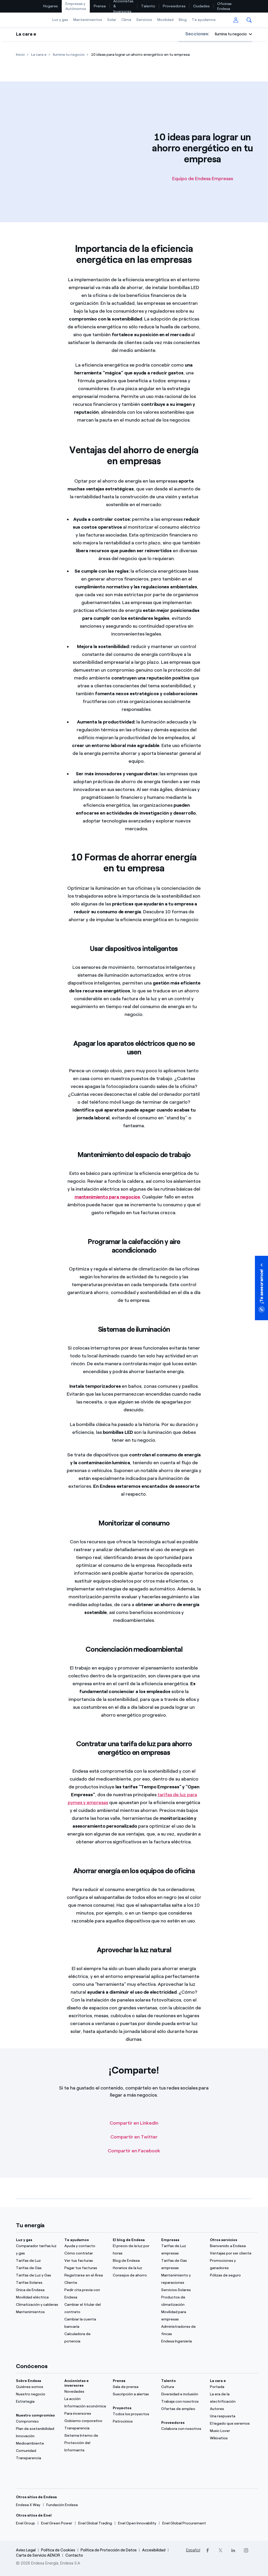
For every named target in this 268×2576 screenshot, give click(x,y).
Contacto (74, 2555)
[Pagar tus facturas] (85, 2268)
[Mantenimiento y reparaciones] (182, 2279)
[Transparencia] (37, 2458)
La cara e (26, 34)
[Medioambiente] (37, 2443)
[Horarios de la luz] (134, 2268)
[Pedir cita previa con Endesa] (85, 2293)
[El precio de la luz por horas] (134, 2249)
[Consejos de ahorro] (134, 2275)
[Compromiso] (37, 2421)
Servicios (144, 20)
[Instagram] (246, 2550)
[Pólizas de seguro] (231, 2275)
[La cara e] (39, 54)
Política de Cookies (58, 2550)
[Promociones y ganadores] (231, 2264)
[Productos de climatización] (182, 2301)
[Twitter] (220, 2550)
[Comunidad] (37, 2451)
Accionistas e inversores (76, 2383)
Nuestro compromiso (35, 2415)
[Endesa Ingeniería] (182, 2341)
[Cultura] (182, 2387)
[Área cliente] (236, 20)
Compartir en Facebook (134, 2151)
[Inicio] (20, 54)
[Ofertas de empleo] (182, 2409)
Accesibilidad (153, 2550)
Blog (183, 20)
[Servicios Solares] (182, 2290)
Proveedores (174, 6)
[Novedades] (85, 2391)
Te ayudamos (204, 20)
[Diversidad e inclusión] (182, 2394)
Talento (148, 6)
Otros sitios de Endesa (36, 2497)
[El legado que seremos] (231, 2423)
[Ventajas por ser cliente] (231, 2253)
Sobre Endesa (28, 2381)
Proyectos (122, 2408)
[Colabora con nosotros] (182, 2429)
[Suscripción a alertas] (134, 2394)
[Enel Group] (25, 2523)
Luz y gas (60, 20)
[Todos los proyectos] (134, 2414)
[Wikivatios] (231, 2438)
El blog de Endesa (129, 2240)
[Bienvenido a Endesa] (231, 2246)
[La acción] (85, 2399)
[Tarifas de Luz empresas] (182, 2249)
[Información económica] (85, 2406)
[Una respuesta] (231, 2416)
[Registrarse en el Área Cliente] (85, 2279)
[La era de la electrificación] (231, 2398)
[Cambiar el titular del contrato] (85, 2308)
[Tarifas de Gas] (37, 2268)
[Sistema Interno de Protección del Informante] (85, 2443)
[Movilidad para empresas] (182, 2315)
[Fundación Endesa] (62, 2505)
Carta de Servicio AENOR (38, 2555)
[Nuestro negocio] (37, 2394)
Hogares (50, 6)
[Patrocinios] (134, 2421)
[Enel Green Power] (56, 2523)
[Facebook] (208, 2550)
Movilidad (165, 20)
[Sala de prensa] (134, 2387)
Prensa (100, 6)
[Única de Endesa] (37, 2290)
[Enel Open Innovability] (137, 2523)
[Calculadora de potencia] (85, 2337)
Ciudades (201, 6)
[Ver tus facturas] (85, 2260)
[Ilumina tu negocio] (69, 54)
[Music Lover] (231, 2431)
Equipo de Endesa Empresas (202, 178)
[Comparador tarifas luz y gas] (37, 2249)
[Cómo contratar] (85, 2253)
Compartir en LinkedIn (134, 2123)
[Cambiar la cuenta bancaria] (85, 2323)
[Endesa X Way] (28, 2505)
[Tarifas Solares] (37, 2282)
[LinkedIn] (233, 2550)
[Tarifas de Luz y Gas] (37, 2275)
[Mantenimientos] (37, 2312)
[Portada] (231, 2387)
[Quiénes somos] (37, 2387)
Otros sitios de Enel (34, 2515)
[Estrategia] (37, 2401)
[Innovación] (37, 2436)
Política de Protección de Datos (109, 2550)
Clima (126, 20)
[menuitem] (51, 6)
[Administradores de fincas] (182, 2330)
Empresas (170, 2240)
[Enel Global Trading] (95, 2523)
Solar (111, 20)
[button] (249, 20)
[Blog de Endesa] (134, 2260)
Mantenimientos (87, 20)
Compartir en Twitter (134, 2137)
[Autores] (231, 2409)
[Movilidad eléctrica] (37, 2297)
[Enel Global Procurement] (184, 2523)
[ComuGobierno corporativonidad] (85, 2421)
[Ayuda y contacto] (85, 2246)
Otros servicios (223, 2240)
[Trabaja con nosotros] (182, 2401)
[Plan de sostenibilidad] (37, 2429)
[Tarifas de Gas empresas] (182, 2264)
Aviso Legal (26, 2550)
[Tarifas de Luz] (37, 2260)
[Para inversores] (85, 2413)
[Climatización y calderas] (37, 2304)
